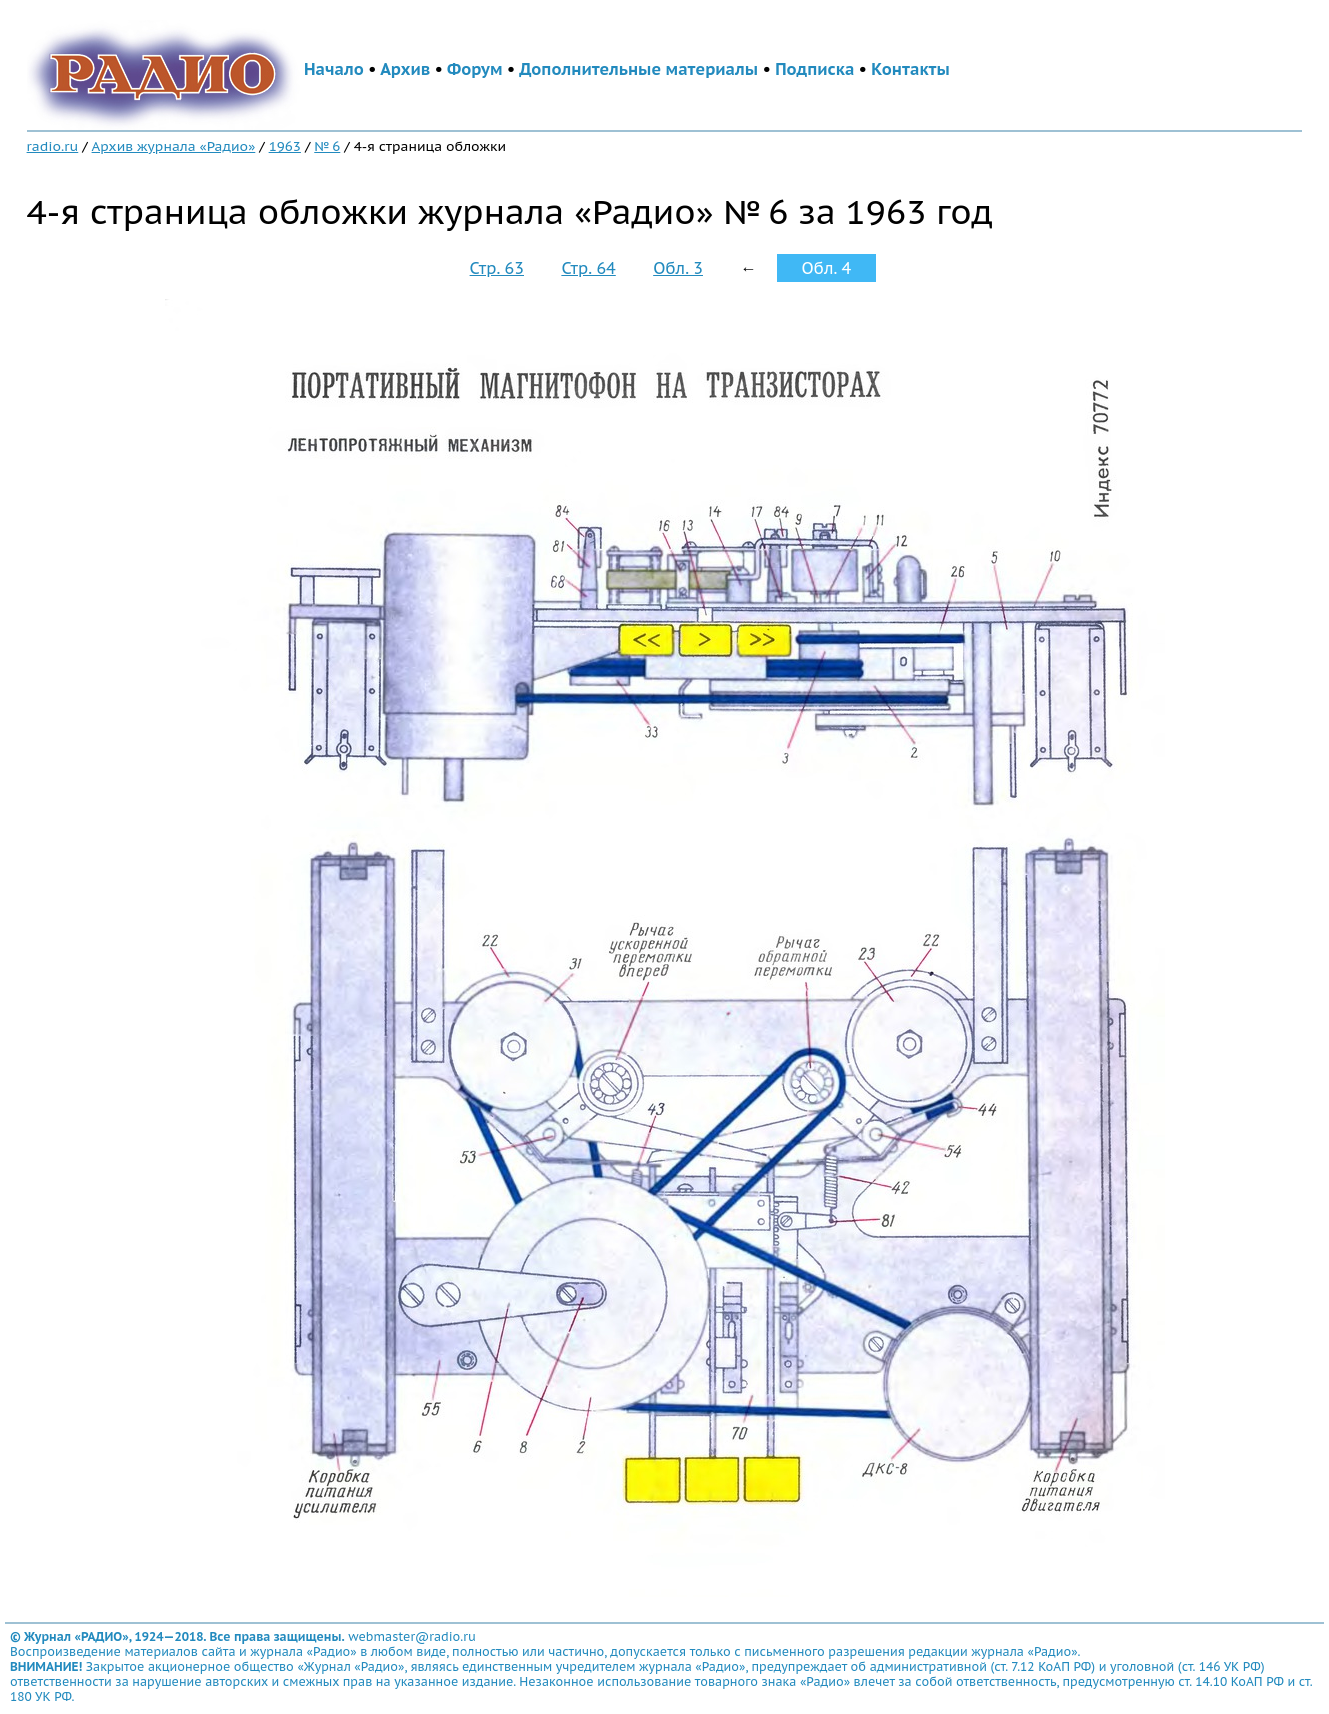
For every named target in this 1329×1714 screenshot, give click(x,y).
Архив (405, 69)
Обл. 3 (678, 268)
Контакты (910, 69)
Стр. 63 (497, 268)
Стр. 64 (588, 268)
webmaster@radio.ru (412, 1636)
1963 (285, 146)
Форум (475, 69)
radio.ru (53, 146)
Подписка (814, 69)
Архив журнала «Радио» (174, 146)
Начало (334, 69)
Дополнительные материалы (638, 69)
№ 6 (327, 146)
